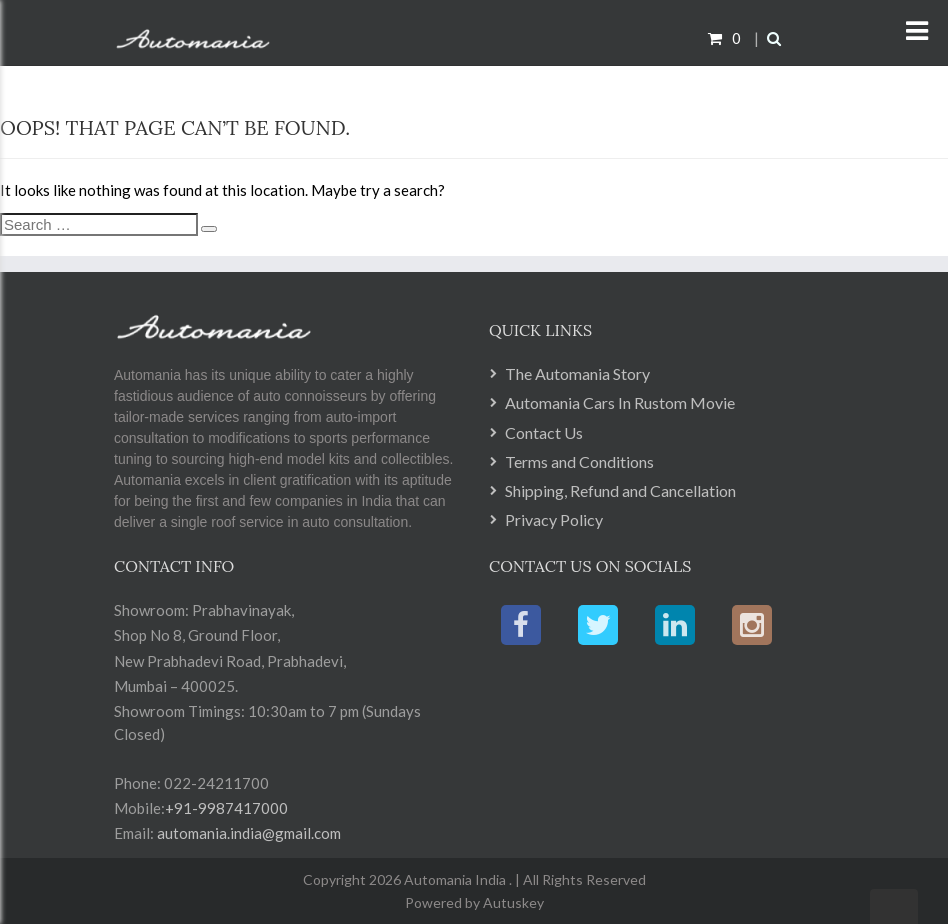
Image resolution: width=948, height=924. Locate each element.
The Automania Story (577, 373)
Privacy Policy (554, 519)
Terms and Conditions (579, 461)
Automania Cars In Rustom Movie (620, 402)
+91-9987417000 (226, 808)
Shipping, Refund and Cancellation (620, 490)
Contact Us (544, 432)
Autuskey (512, 902)
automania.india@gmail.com (247, 833)
